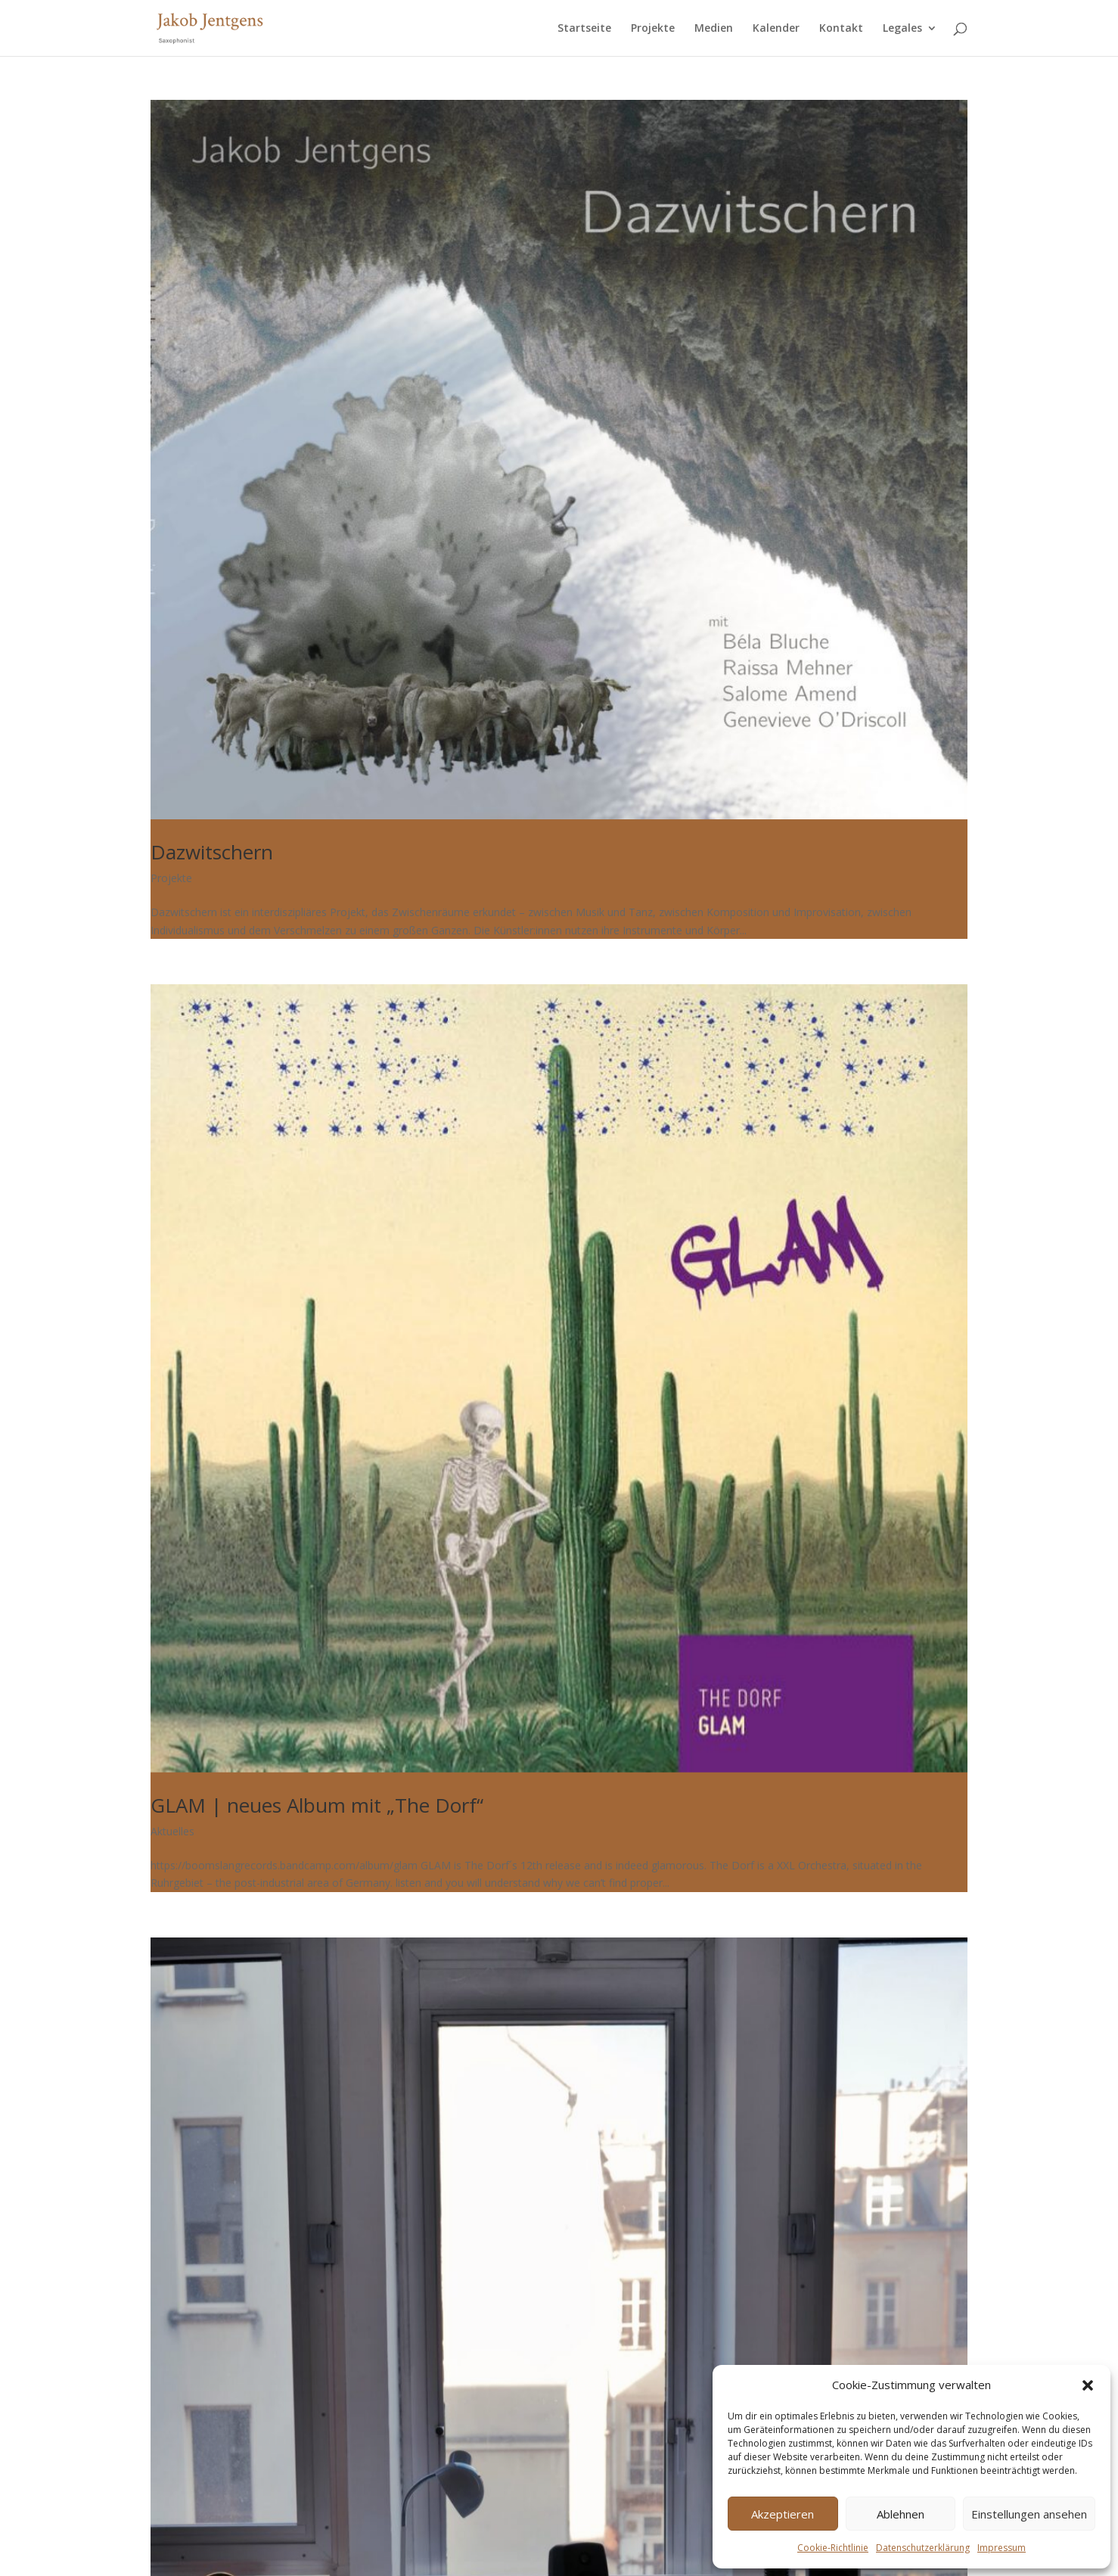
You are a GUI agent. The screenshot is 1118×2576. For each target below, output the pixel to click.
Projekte (653, 29)
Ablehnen (900, 2514)
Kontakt (841, 29)
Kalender (776, 29)
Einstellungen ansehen (1029, 2514)
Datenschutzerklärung (923, 2547)
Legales (902, 29)
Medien (713, 29)
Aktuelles (172, 1831)
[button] (1087, 2385)
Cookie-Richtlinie (832, 2547)
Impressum (1001, 2547)
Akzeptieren (782, 2514)
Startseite (584, 29)
